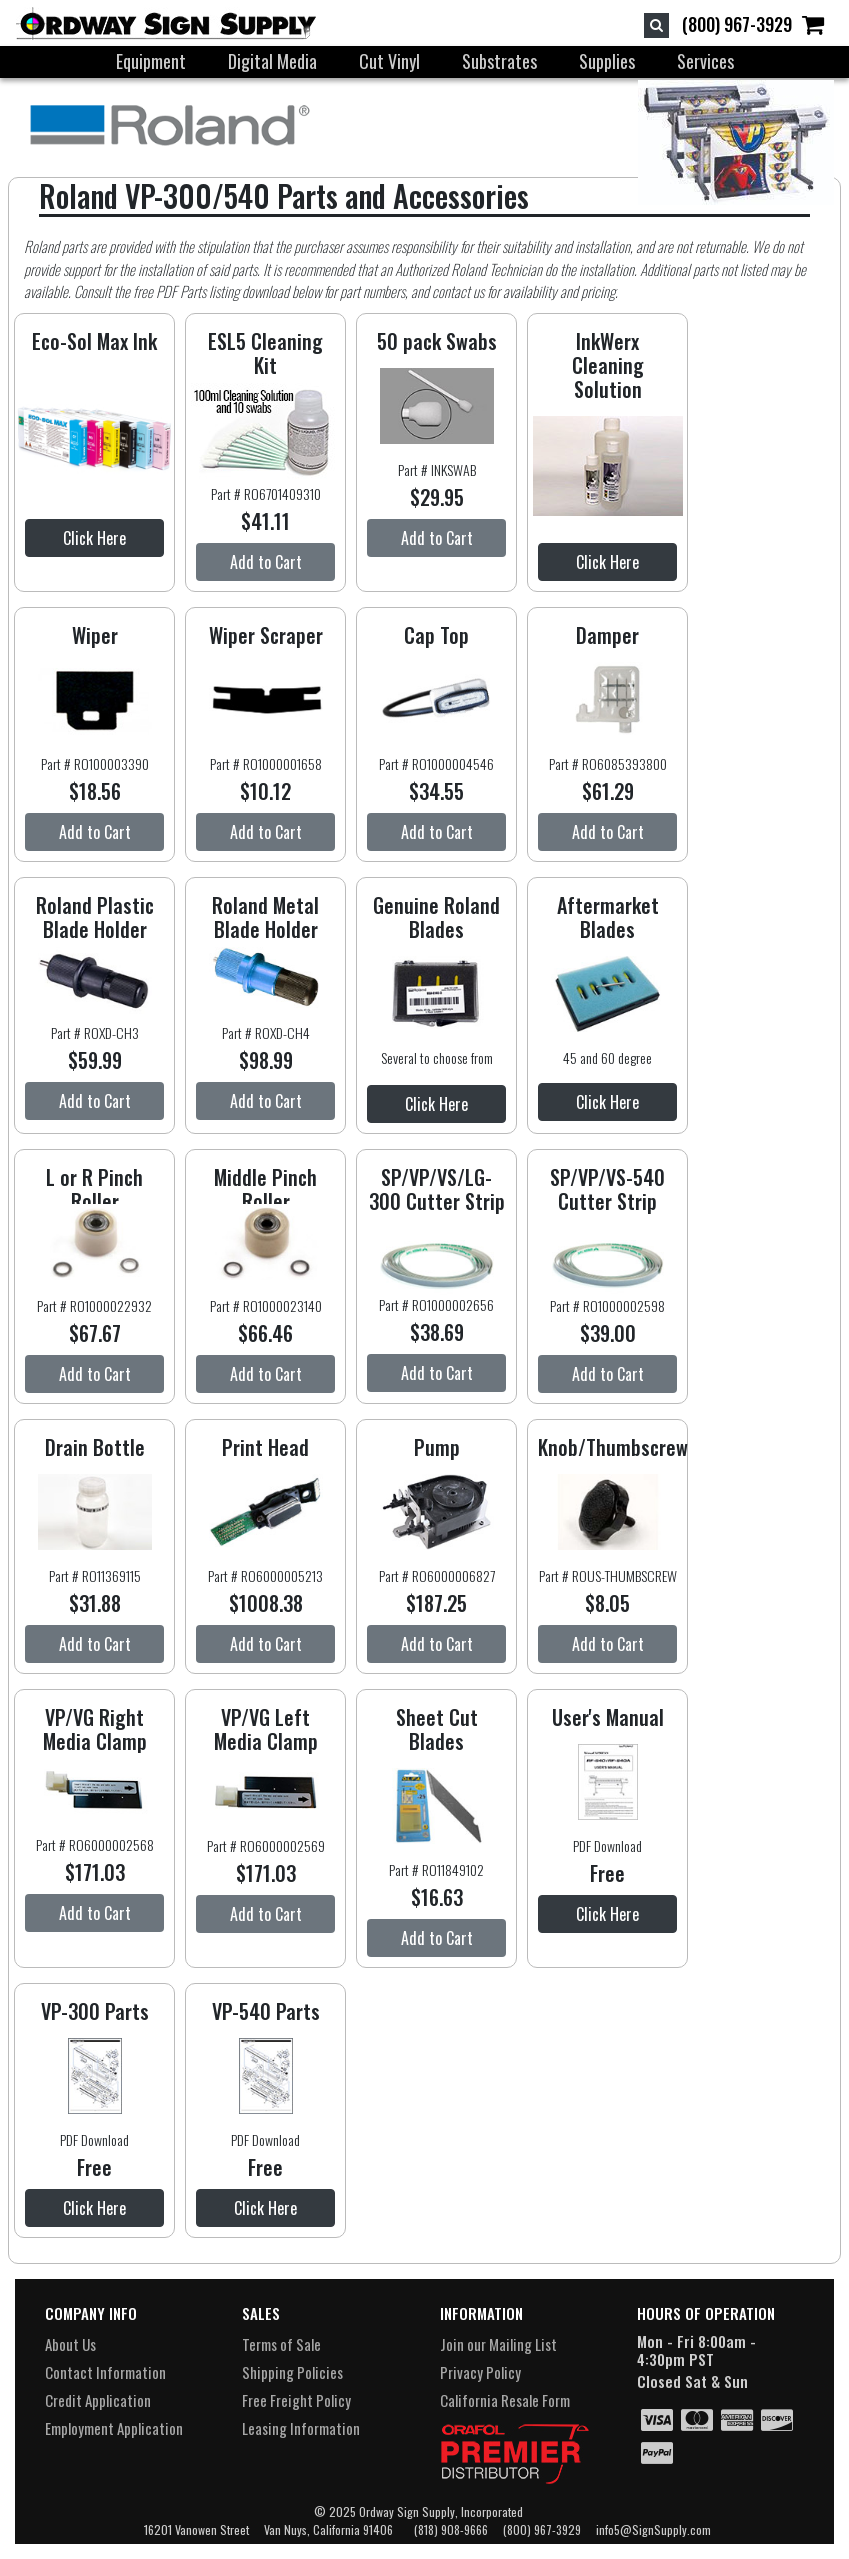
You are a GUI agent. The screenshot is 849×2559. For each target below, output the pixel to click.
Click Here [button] (94, 538)
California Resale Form (505, 2400)
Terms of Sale (281, 2344)
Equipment (151, 61)
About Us (70, 2344)
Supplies (607, 61)
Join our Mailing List (498, 2344)
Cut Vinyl (389, 61)
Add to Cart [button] (266, 562)
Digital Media (272, 61)
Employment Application (114, 2428)
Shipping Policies (292, 2372)
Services (705, 61)
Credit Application (98, 2400)
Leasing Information (301, 2428)
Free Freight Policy (296, 2400)
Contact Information (105, 2372)
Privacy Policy (480, 2372)
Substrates (499, 61)
